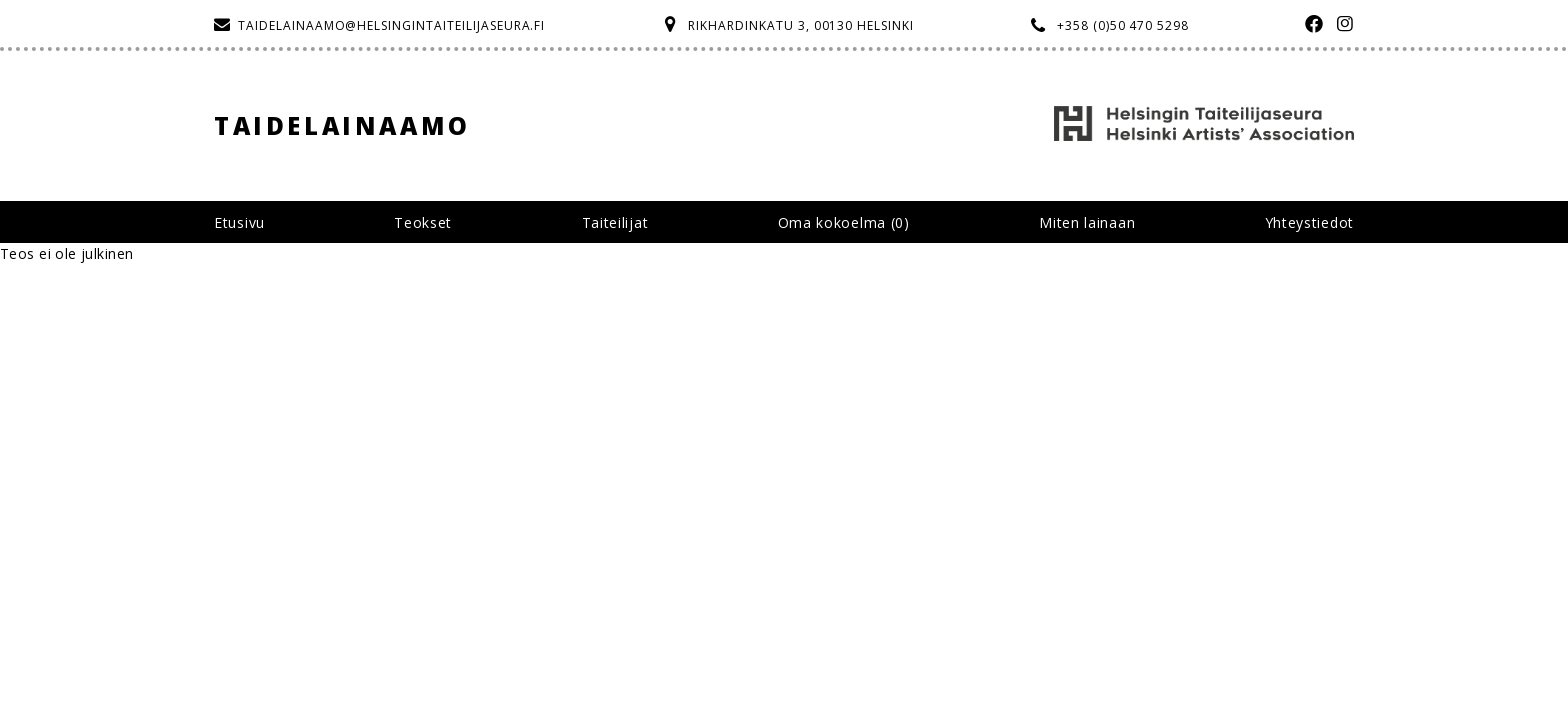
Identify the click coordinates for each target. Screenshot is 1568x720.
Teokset (423, 222)
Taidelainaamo (342, 125)
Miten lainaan (1087, 222)
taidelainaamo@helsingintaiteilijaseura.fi (391, 25)
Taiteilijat (615, 222)
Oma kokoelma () (844, 222)
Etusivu (239, 222)
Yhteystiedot (1309, 222)
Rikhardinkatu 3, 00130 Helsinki (801, 25)
